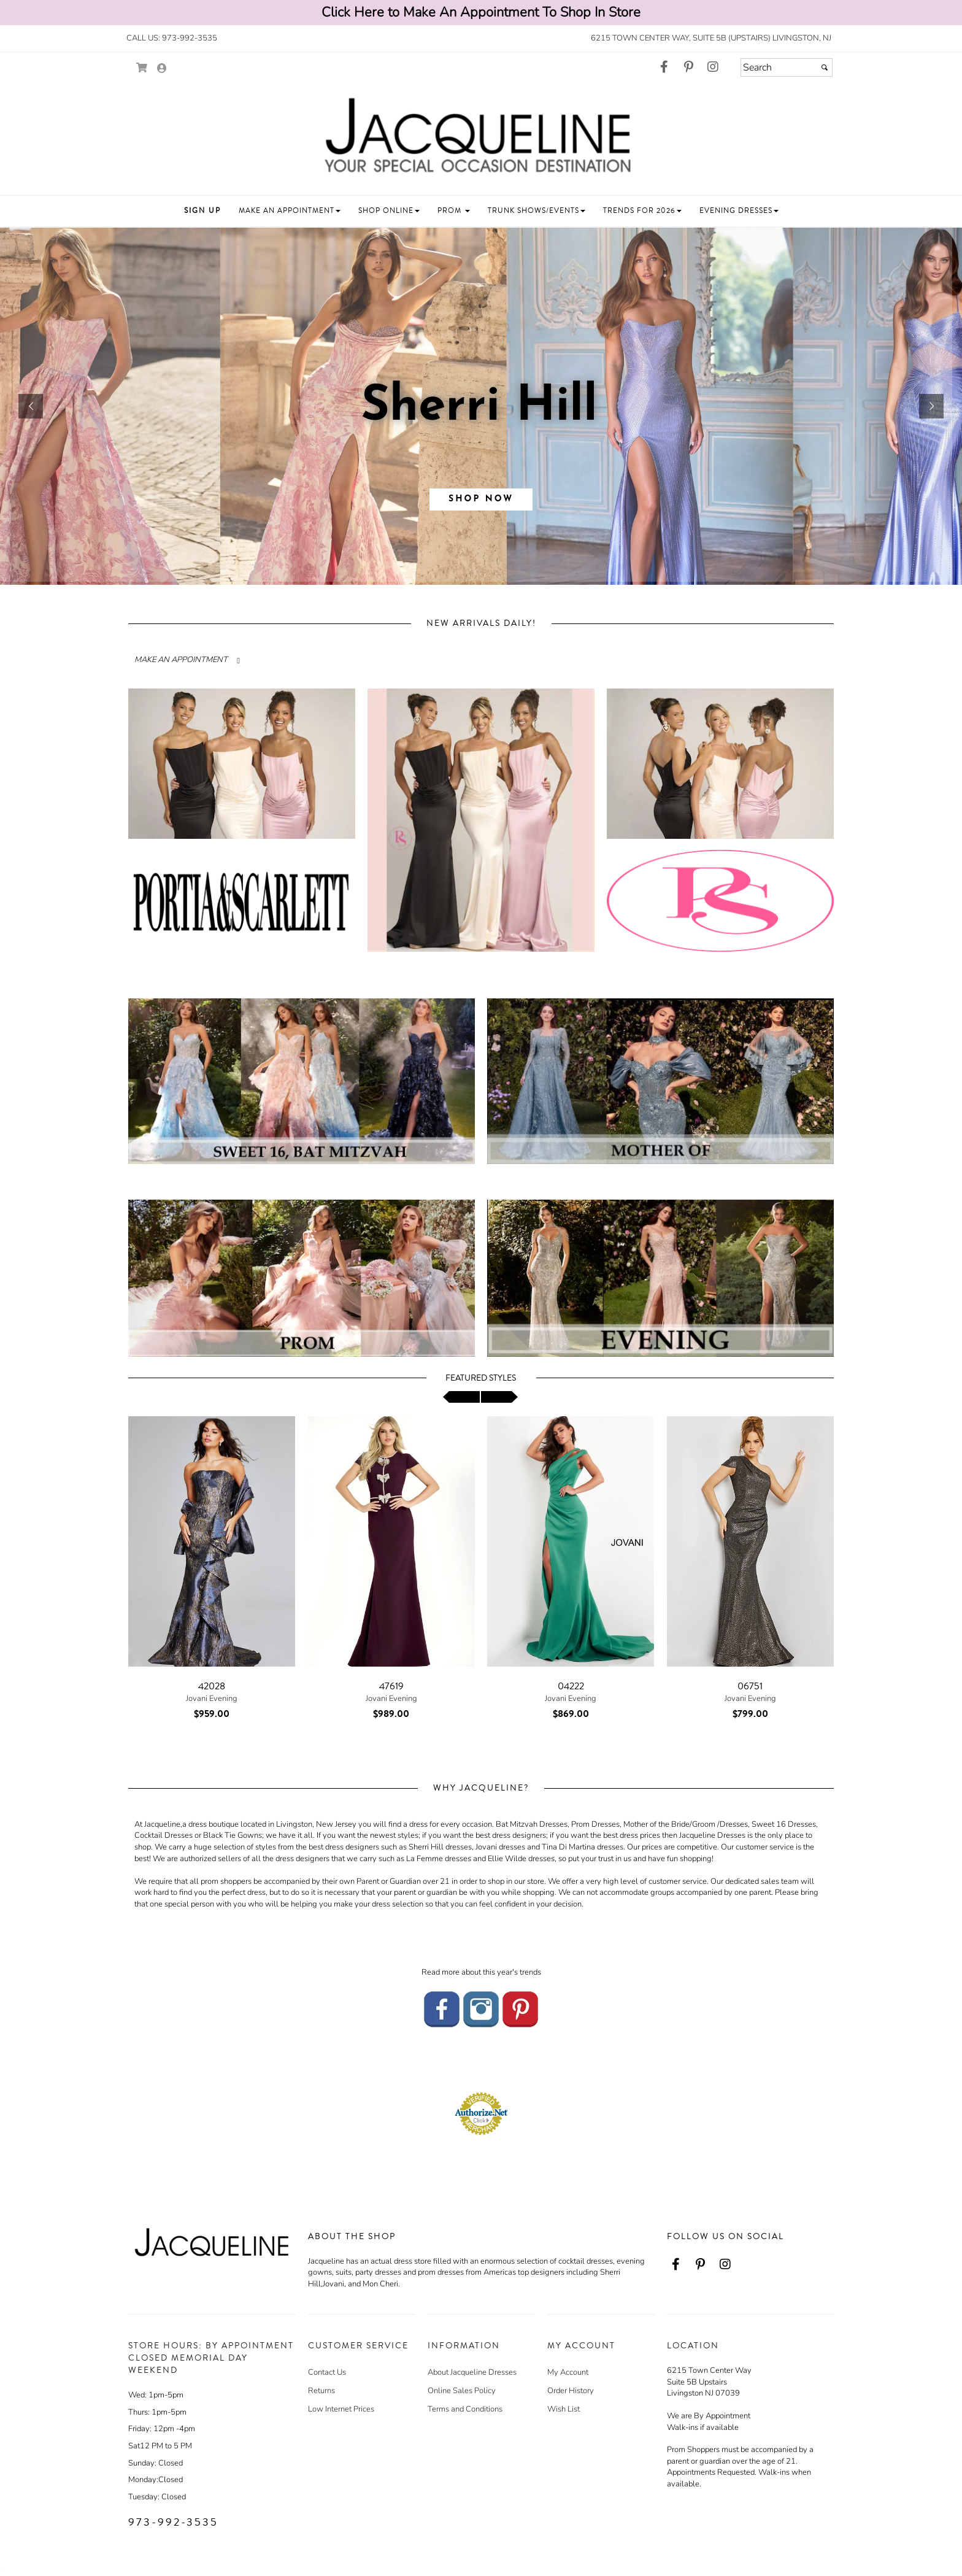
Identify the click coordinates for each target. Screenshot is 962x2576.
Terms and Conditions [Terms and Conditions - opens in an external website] (465, 2409)
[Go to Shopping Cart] (142, 67)
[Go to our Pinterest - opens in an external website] (520, 2008)
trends (530, 1972)
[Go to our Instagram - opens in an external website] (481, 2008)
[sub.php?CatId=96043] (481, 406)
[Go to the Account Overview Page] (162, 69)
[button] (202, 211)
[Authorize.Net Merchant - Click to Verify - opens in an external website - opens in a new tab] (481, 2113)
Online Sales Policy (462, 2390)
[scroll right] (499, 1397)
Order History (570, 2390)
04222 (571, 1686)
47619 (391, 1686)
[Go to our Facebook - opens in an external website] (441, 2008)
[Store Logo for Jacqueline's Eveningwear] (481, 137)
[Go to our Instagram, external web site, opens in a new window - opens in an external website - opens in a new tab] (713, 67)
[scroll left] (461, 1397)
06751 (750, 1686)
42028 (211, 1686)
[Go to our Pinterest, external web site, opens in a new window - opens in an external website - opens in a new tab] (688, 67)
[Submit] (824, 67)
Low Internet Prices (341, 2409)
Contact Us (327, 2372)
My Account (567, 2372)
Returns (321, 2390)
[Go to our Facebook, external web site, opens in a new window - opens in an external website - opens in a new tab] (664, 67)
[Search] (787, 67)
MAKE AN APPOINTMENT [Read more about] (181, 659)
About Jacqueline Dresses (472, 2372)
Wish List (563, 2409)
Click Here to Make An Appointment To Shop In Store (481, 12)
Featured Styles (480, 1378)
